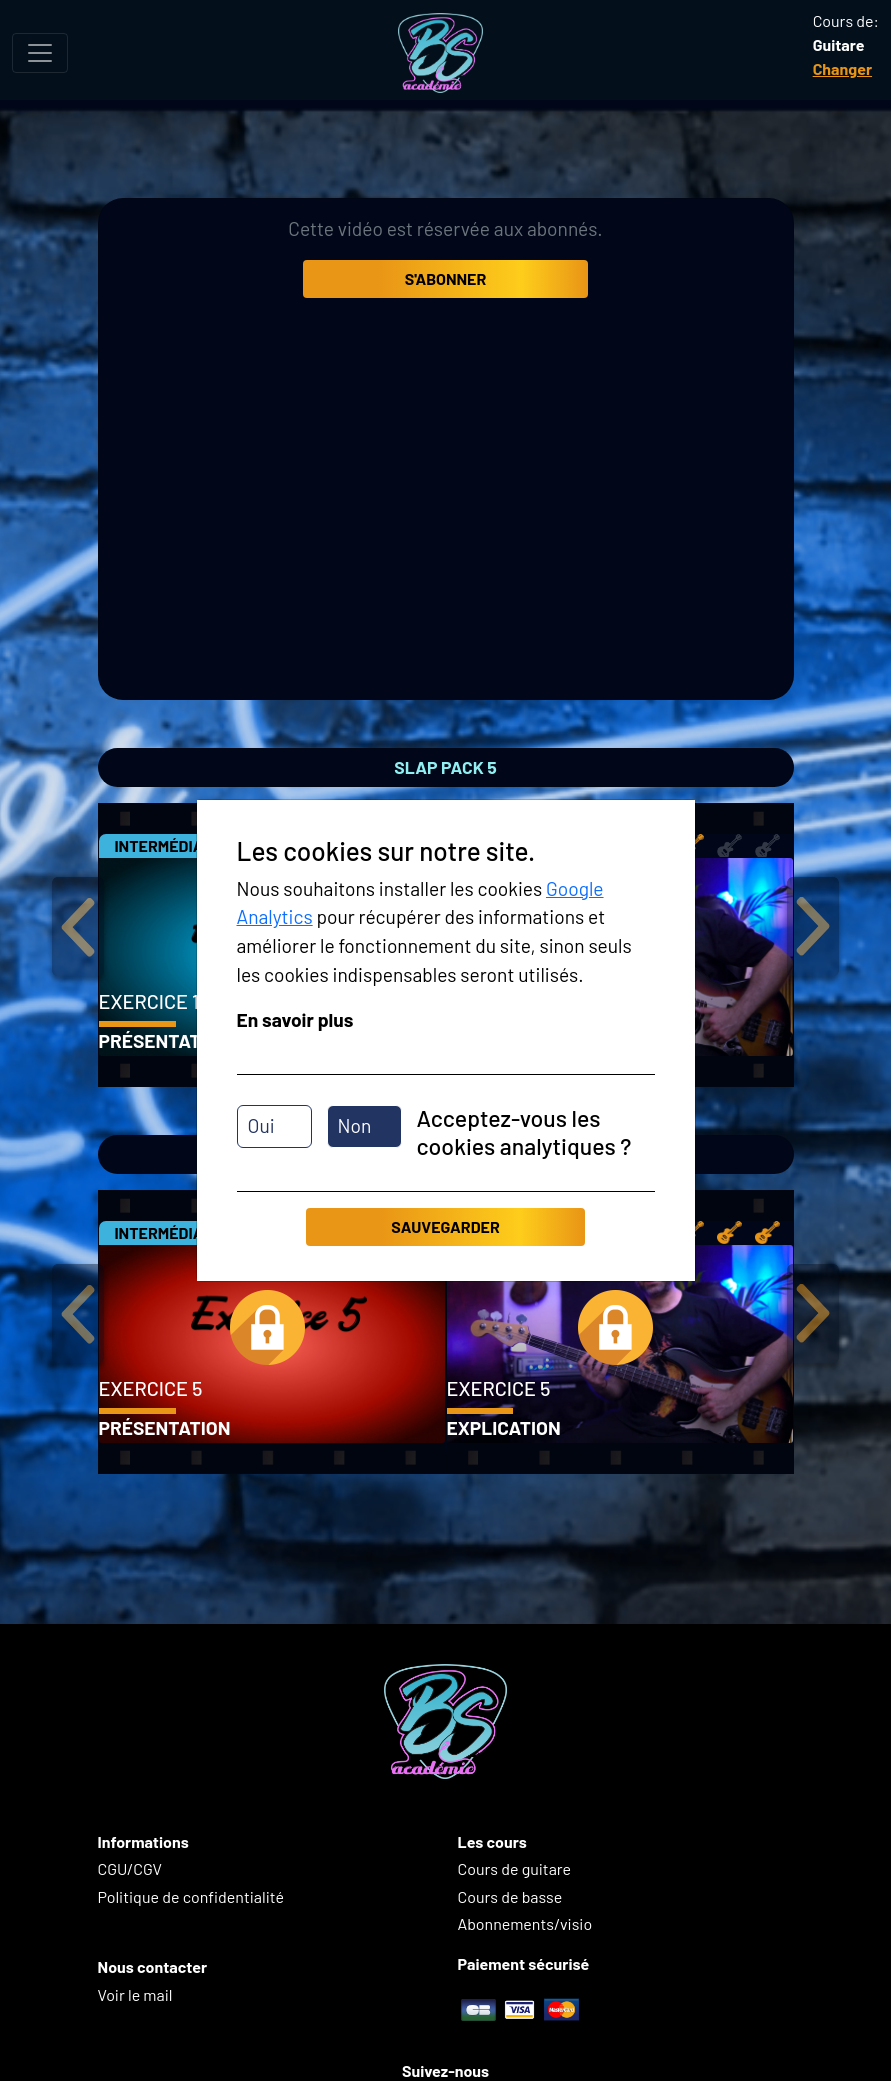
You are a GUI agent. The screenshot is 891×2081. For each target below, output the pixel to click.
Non (355, 1125)
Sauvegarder (445, 1226)
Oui (261, 1125)
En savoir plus (295, 1019)
